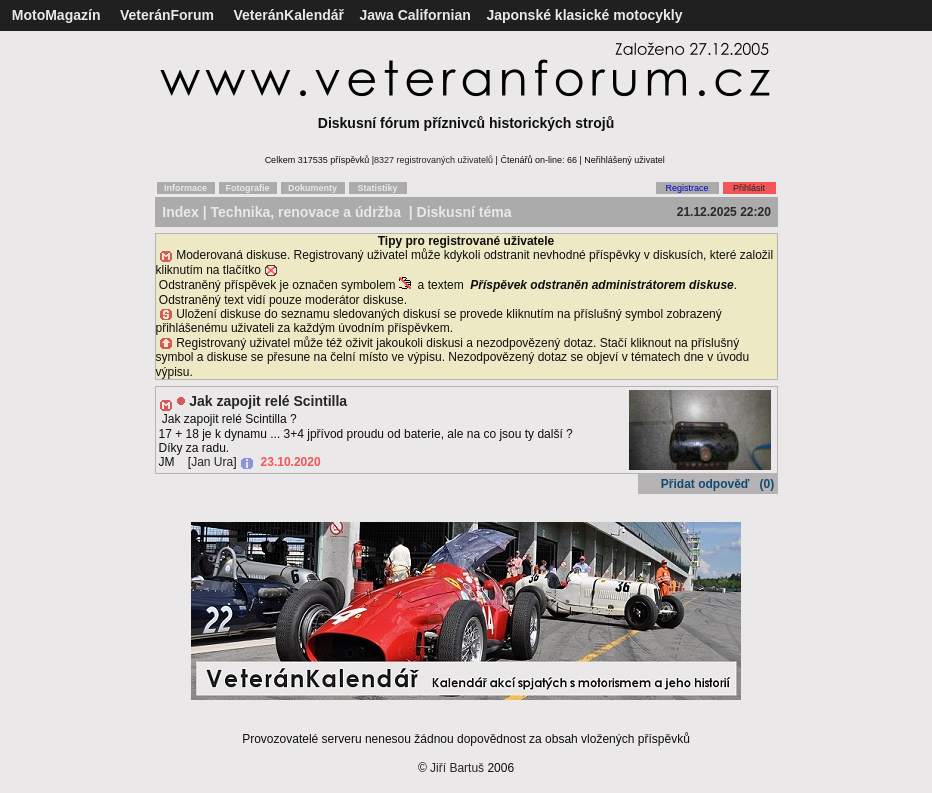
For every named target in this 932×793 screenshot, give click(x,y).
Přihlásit (749, 188)
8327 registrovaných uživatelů (433, 160)
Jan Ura (212, 462)
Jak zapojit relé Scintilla (268, 401)
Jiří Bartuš (457, 768)
